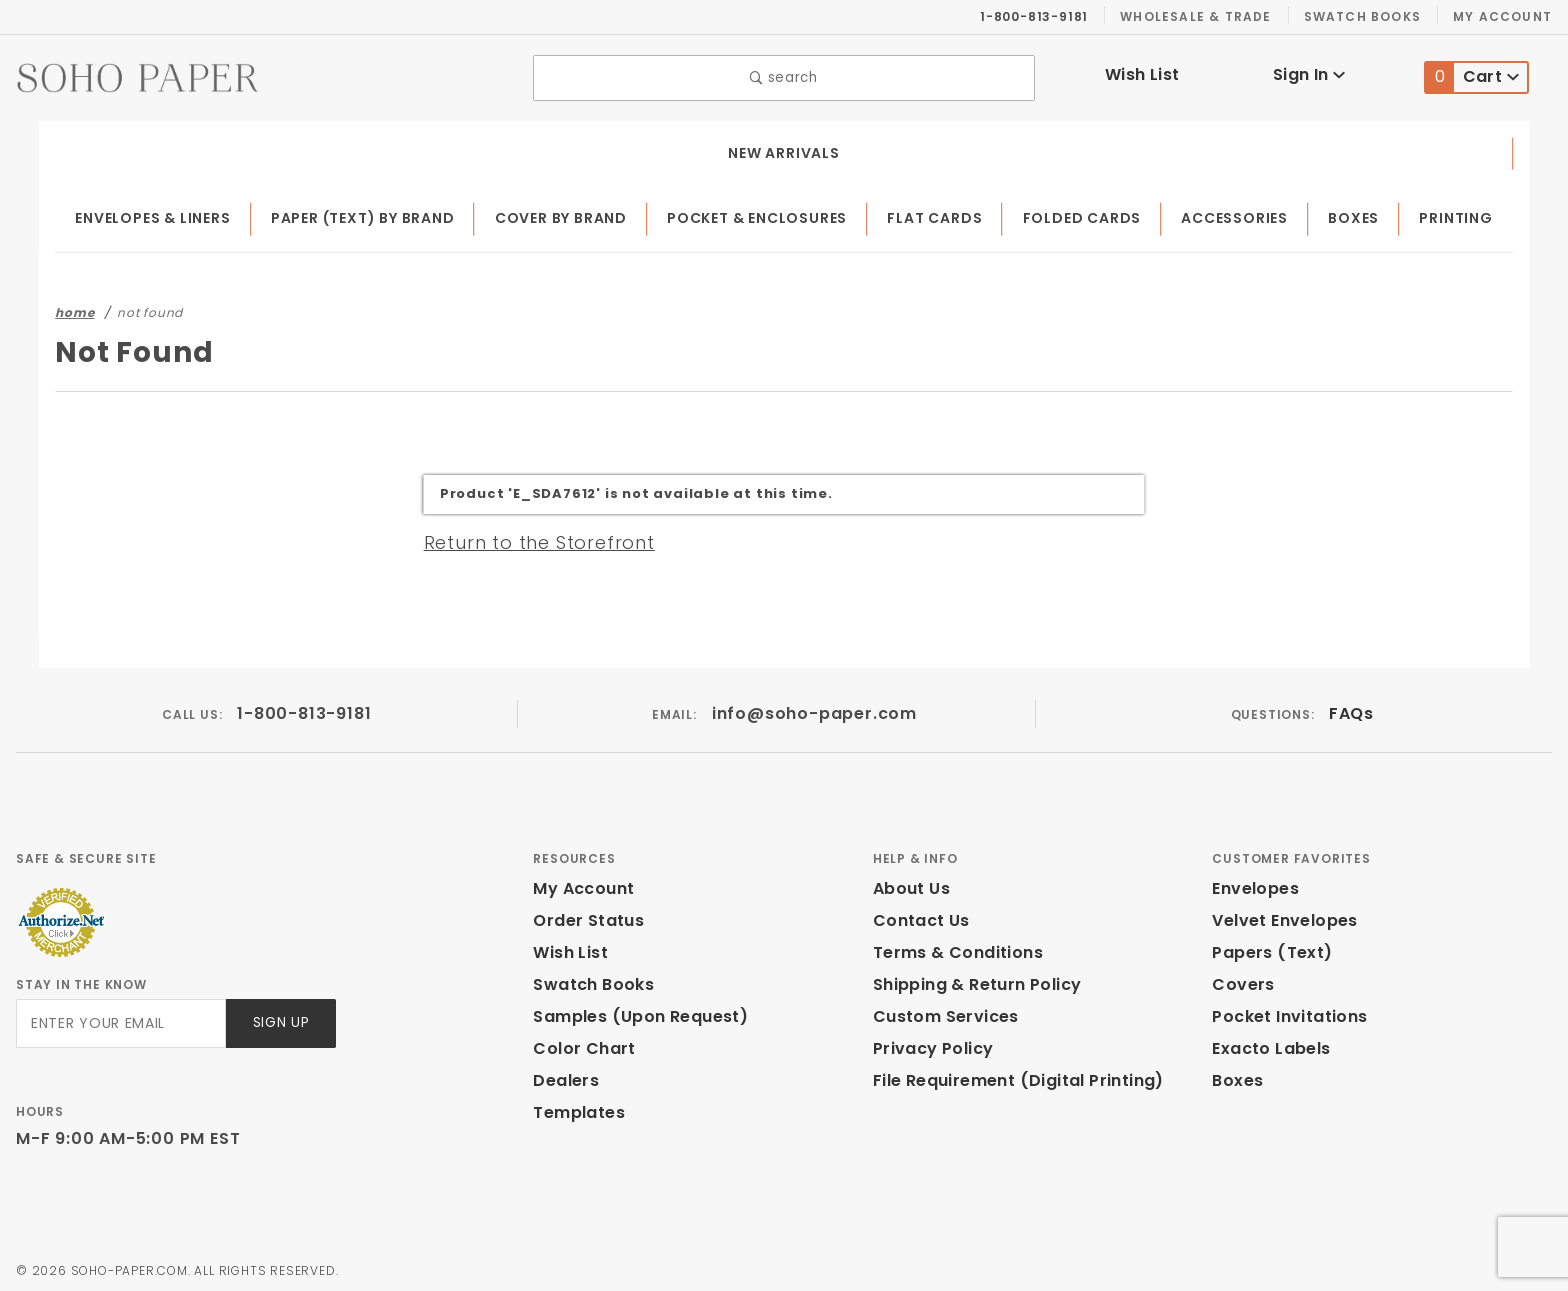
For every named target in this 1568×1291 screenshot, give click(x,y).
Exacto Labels (1268, 1043)
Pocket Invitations (1284, 1011)
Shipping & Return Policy (974, 979)
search (784, 75)
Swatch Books (1370, 16)
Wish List (1142, 72)
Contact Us (917, 915)
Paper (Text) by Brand (372, 214)
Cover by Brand (572, 214)
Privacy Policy (930, 1043)
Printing (1458, 214)
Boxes (1360, 214)
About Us (910, 883)
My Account (1505, 16)
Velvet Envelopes (1280, 915)
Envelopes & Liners (157, 214)
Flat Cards (948, 214)
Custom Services (941, 1011)
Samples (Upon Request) (632, 1011)
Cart (1472, 75)
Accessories (1243, 214)
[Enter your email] (119, 1018)
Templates (574, 1107)
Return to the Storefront (527, 537)
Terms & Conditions (952, 947)
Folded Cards (1092, 214)
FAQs (1350, 708)
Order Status (584, 915)
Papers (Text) (1264, 947)
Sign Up (279, 1018)
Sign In (1309, 72)
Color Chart (579, 1043)
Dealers (563, 1075)
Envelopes (1254, 883)
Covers (1240, 979)
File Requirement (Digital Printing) (1009, 1075)
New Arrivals (784, 148)
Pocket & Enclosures (771, 214)
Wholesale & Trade (1206, 16)
